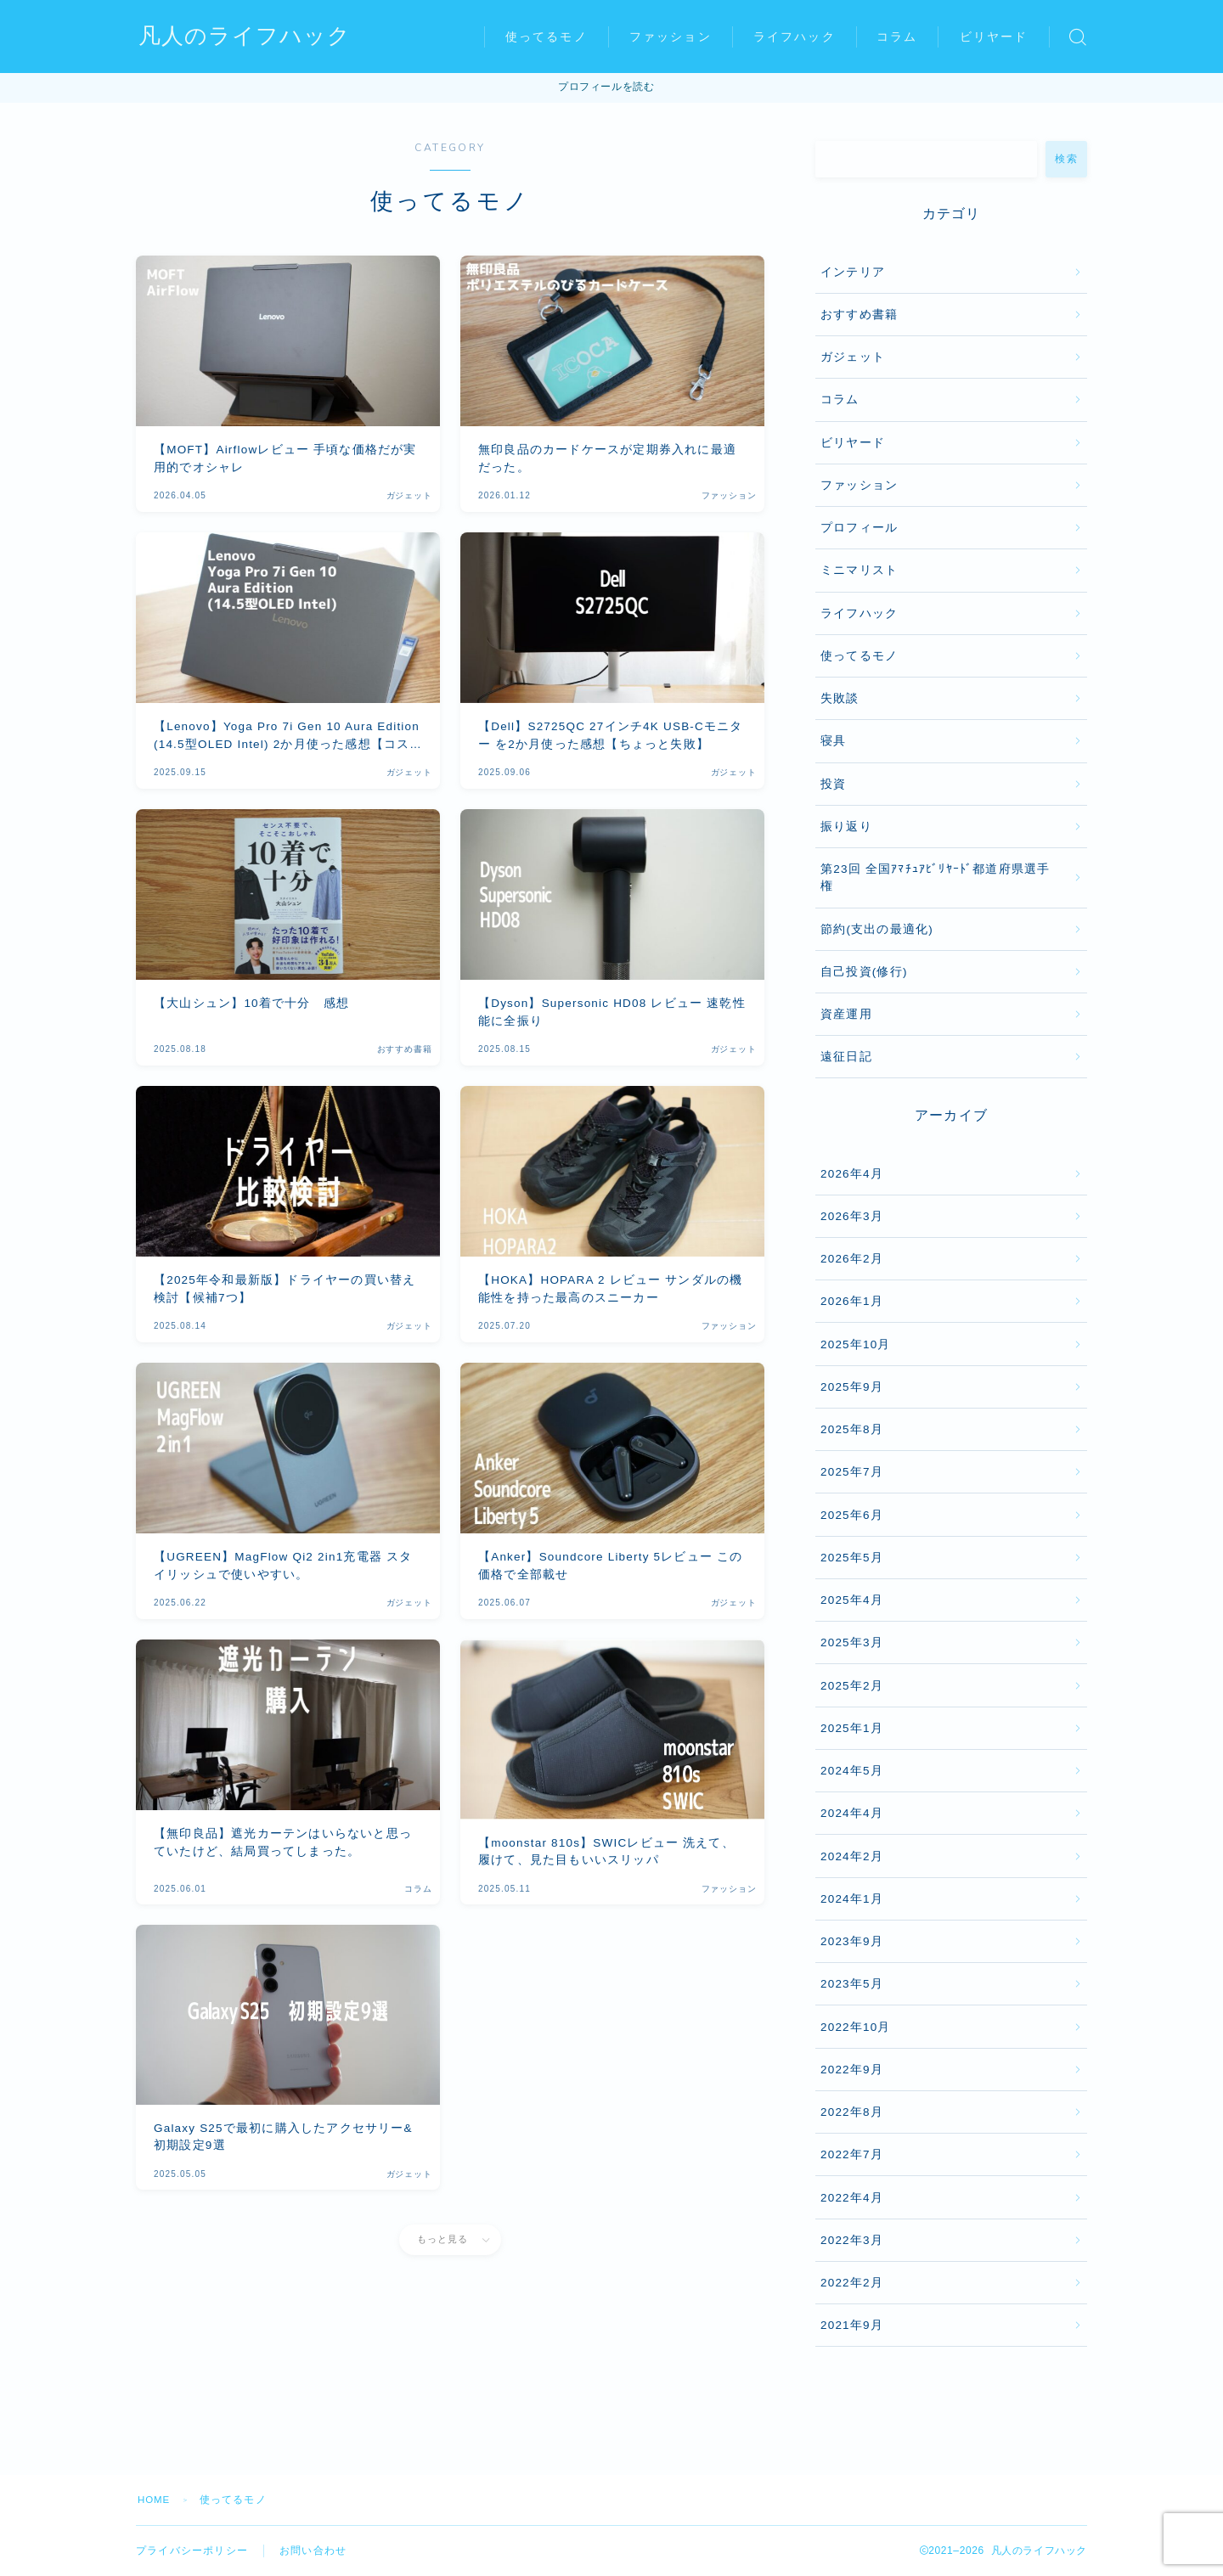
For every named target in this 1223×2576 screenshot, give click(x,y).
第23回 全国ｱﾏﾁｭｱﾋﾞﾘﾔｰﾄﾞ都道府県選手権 (935, 877)
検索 (1066, 159)
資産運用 (846, 1014)
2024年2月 (851, 1856)
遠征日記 (846, 1056)
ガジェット (852, 357)
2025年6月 (851, 1515)
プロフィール (859, 527)
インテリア (852, 272)
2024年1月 (851, 1899)
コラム (896, 37)
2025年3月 (851, 1642)
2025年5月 (851, 1557)
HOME (155, 2500)
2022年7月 (851, 2154)
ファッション (670, 37)
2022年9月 (851, 2069)
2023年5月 (851, 1983)
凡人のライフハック (248, 37)
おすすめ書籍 (859, 314)
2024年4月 (851, 1813)
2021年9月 (851, 2325)
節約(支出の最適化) (876, 929)
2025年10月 (855, 1344)
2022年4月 (851, 2197)
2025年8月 (851, 1429)
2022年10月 (855, 2027)
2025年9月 (851, 1387)
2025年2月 (851, 1685)
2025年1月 (851, 1728)
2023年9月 (851, 1941)
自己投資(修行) (864, 971)
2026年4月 (851, 1173)
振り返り (846, 826)
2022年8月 (851, 2112)
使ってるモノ (546, 37)
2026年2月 (851, 1258)
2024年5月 (851, 1770)
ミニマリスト (859, 570)
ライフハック (794, 37)
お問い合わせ (313, 2550)
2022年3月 (851, 2240)
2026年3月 (851, 1216)
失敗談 (839, 698)
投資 (833, 784)
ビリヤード (994, 37)
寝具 (833, 740)
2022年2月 (851, 2282)
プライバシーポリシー (192, 2550)
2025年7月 (851, 1471)
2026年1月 (851, 1301)
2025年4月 (851, 1600)
